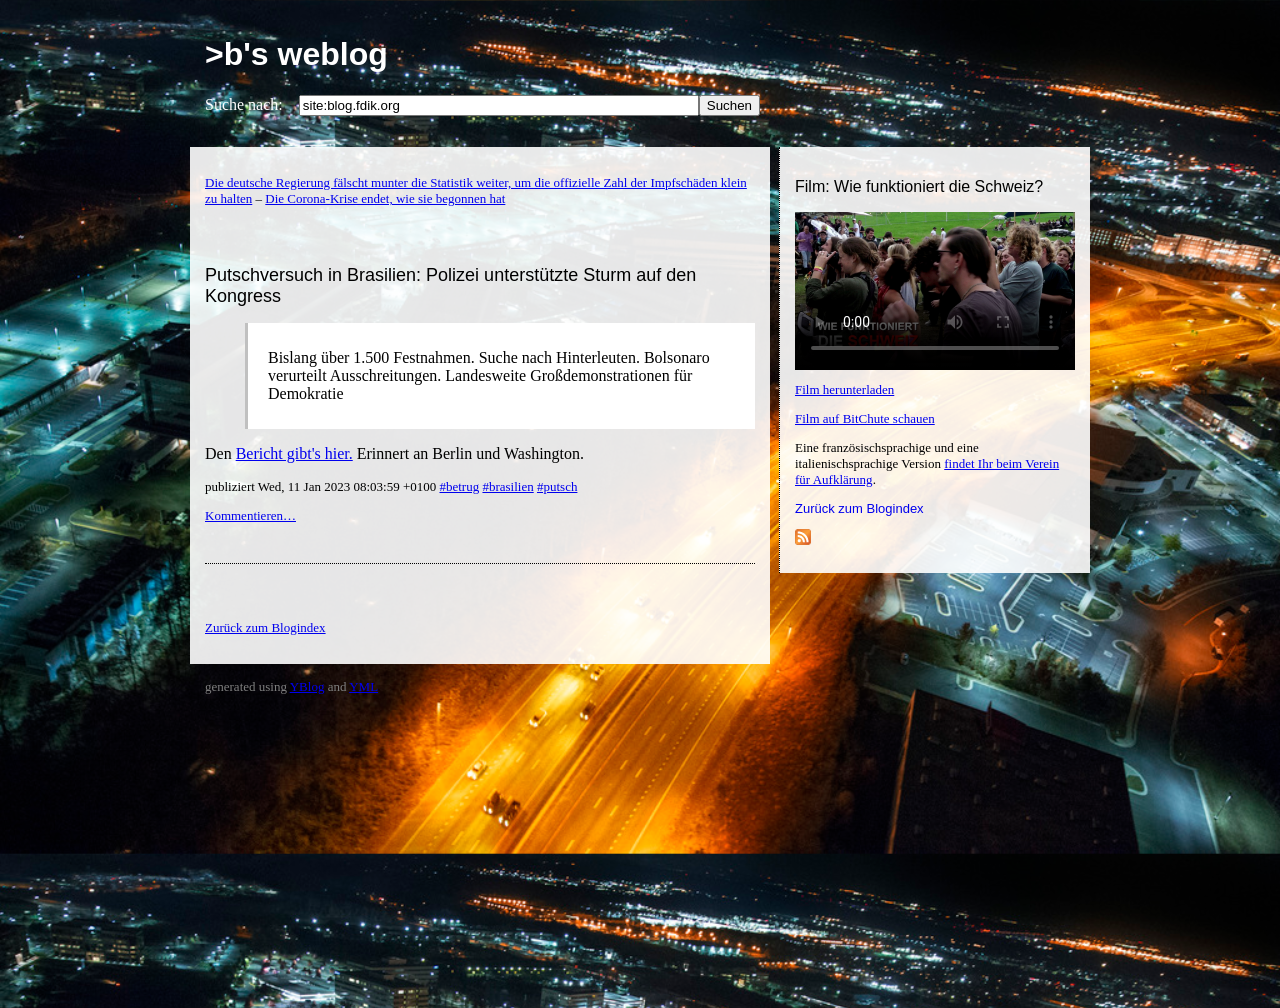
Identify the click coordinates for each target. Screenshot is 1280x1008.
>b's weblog (296, 54)
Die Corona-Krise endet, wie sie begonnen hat (385, 198)
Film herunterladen (844, 389)
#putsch (557, 486)
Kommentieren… (250, 515)
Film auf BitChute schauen (865, 418)
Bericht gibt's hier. (294, 453)
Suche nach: (244, 104)
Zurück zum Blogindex (859, 508)
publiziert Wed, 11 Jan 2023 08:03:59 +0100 (322, 486)
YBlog (307, 686)
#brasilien (507, 486)
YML (363, 686)
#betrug (459, 486)
